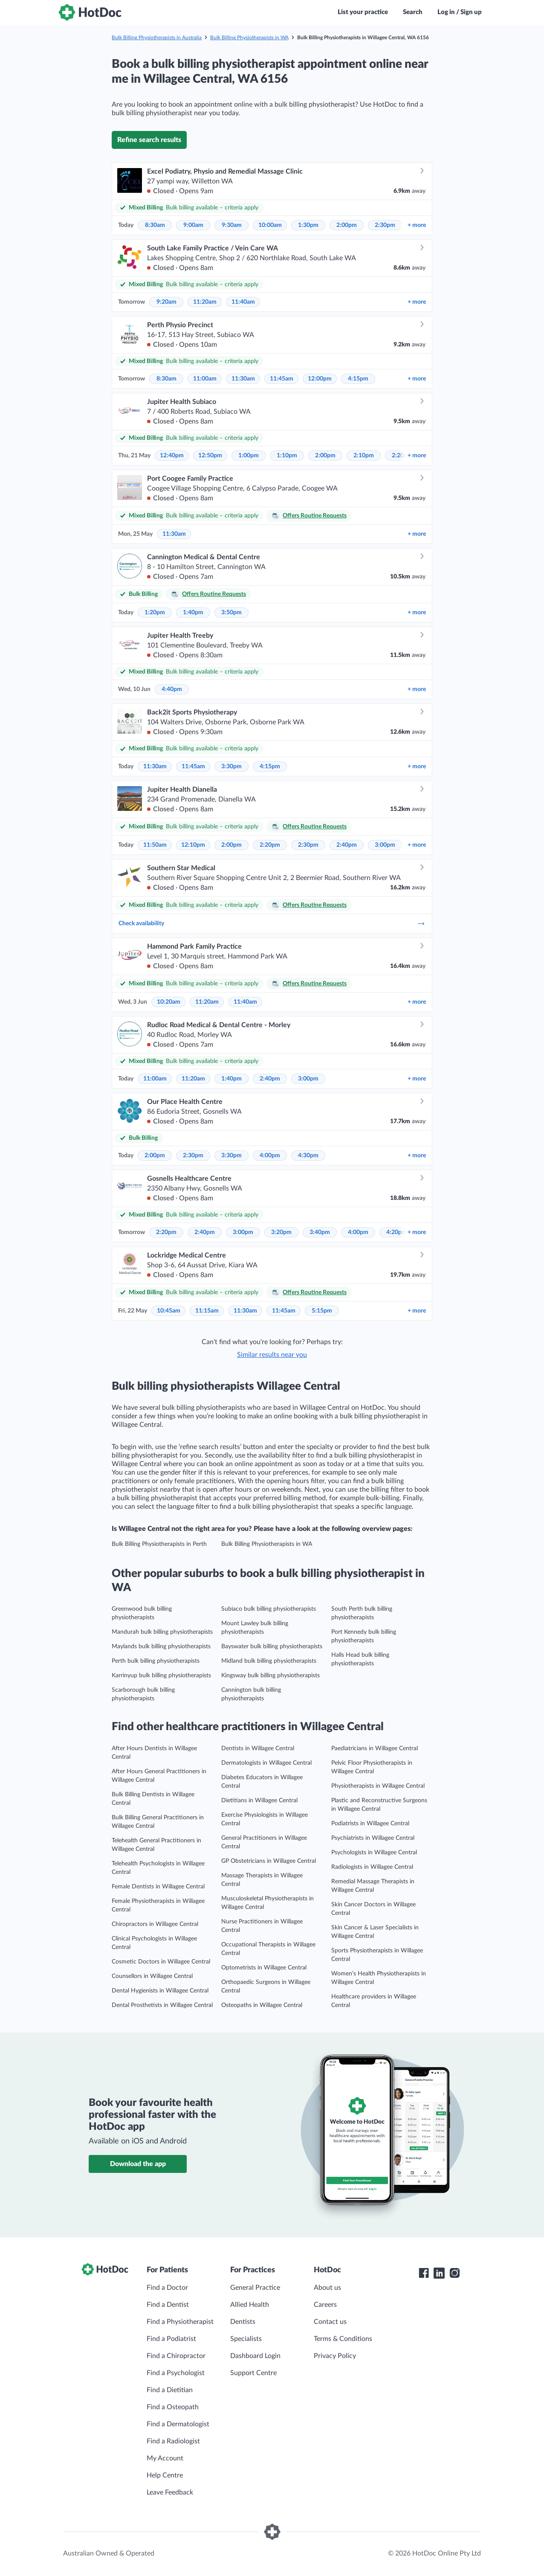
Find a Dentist (168, 2304)
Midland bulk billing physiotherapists (268, 1661)
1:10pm (287, 456)
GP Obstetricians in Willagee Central (268, 1861)
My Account (165, 2458)
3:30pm (231, 767)
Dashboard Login (255, 2355)
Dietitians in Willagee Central (259, 1800)
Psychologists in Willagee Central (374, 1853)
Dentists (242, 2321)
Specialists (246, 2338)
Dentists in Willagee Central (257, 1748)
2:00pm (346, 225)
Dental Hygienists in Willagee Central (160, 1991)
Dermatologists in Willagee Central (266, 1763)
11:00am (205, 379)
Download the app (138, 2164)
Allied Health (249, 2304)
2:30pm (385, 225)
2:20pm (270, 845)
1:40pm (193, 613)
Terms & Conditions (343, 2338)
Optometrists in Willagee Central (264, 1968)
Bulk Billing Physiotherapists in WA (249, 37)
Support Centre (253, 2373)
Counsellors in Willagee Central (152, 1976)
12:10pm (193, 845)
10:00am (270, 225)
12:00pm (320, 379)
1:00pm (248, 456)
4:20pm (396, 1232)
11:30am (243, 379)
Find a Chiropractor (176, 2355)
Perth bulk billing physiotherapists (156, 1661)
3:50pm (231, 613)
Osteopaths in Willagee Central (261, 2005)
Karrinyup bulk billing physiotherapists (161, 1676)
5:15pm (322, 1311)
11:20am (205, 302)
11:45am (281, 379)
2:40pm (346, 845)
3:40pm (320, 1232)
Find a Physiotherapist (180, 2321)
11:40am (243, 302)
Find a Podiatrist (171, 2338)
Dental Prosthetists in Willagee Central (162, 2005)
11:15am (207, 1311)
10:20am (168, 1002)
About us (327, 2287)
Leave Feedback (170, 2492)
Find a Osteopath (173, 2407)
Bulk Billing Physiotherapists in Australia (157, 37)
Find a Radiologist (173, 2441)
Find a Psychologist (176, 2373)
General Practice (255, 2287)
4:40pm (172, 689)
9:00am (193, 225)
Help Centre (165, 2475)
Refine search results (149, 139)
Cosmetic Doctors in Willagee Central (161, 1962)
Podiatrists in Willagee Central (370, 1824)
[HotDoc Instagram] (454, 2273)
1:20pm (155, 613)
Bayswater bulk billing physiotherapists (271, 1647)
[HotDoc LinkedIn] (439, 2273)
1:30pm (308, 225)
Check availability (272, 923)
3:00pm (385, 845)
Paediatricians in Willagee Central (374, 1748)
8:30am (155, 225)
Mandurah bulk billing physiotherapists (162, 1632)
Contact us (330, 2321)
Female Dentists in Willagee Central (158, 1887)
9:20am (166, 302)
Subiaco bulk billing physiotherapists (268, 1609)
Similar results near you (272, 1354)
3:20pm (281, 1232)
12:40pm (172, 456)
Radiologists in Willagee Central (372, 1867)
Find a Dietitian (170, 2390)
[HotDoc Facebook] (423, 2273)
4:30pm (308, 1156)
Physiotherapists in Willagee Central (378, 1786)
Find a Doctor (167, 2287)
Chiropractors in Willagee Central (155, 1924)
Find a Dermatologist (178, 2424)
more (417, 225)
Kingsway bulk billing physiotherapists (270, 1676)
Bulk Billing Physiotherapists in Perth (159, 1544)
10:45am (168, 1311)
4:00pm (270, 1156)
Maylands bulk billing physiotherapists (161, 1647)
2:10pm (363, 456)
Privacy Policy (335, 2355)
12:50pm (210, 456)
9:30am (232, 225)
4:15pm (358, 379)
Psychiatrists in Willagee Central (372, 1838)
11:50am (155, 845)
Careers (325, 2304)
